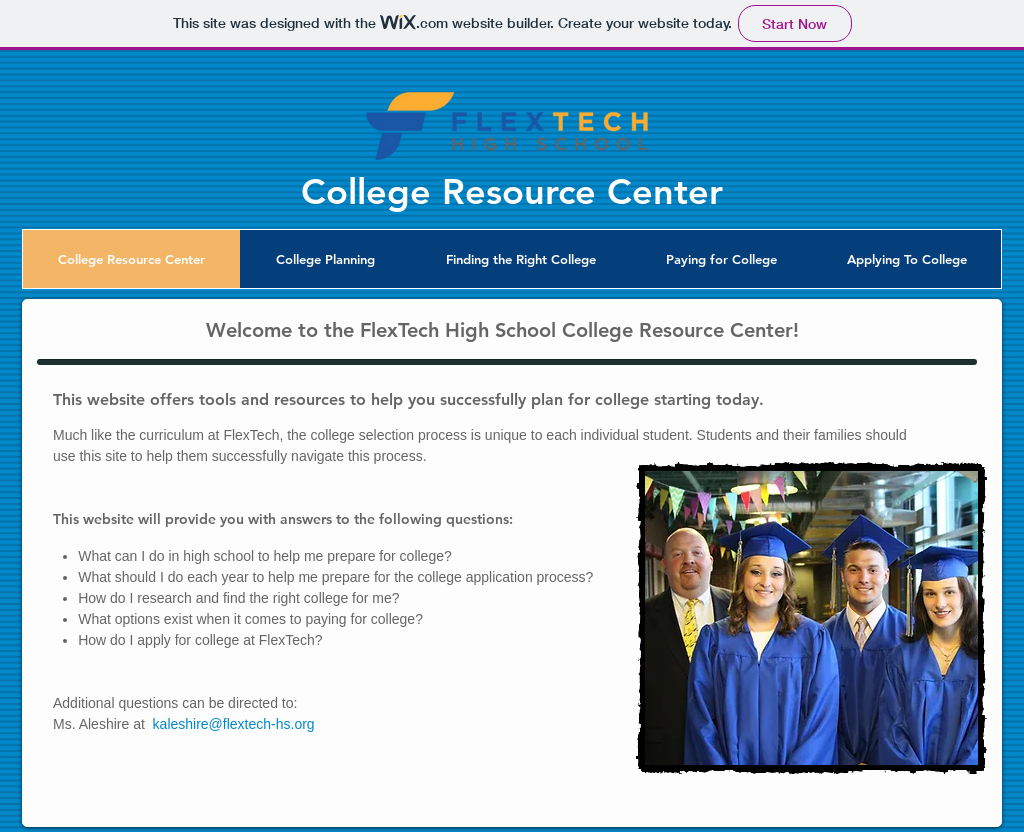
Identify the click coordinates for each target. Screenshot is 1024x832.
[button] (325, 259)
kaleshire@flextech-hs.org (234, 724)
